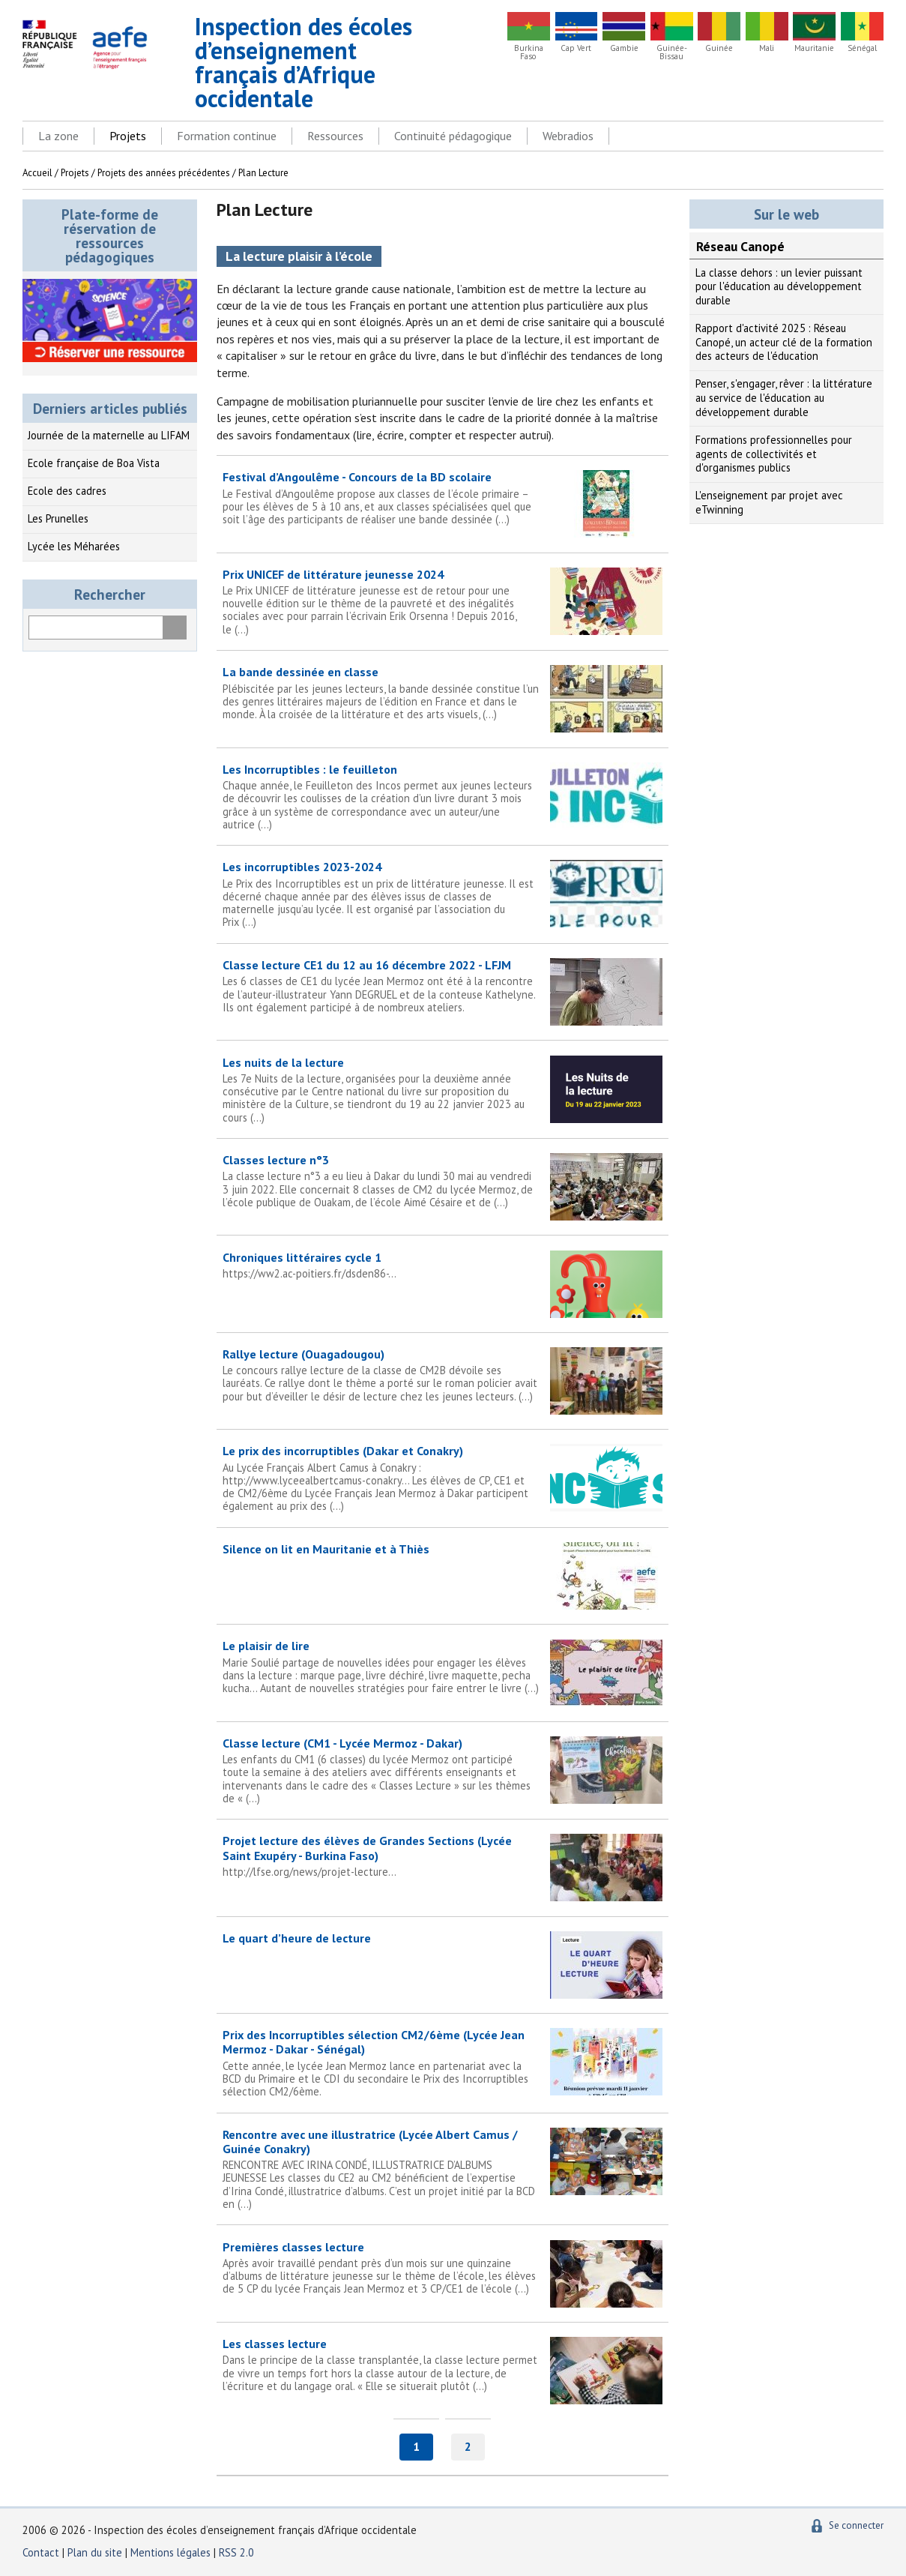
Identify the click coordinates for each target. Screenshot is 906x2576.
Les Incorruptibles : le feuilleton (442, 796)
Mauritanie (814, 48)
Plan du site (96, 2552)
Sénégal (862, 48)
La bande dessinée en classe (442, 692)
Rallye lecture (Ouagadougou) (442, 1374)
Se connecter (856, 2525)
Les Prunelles (58, 518)
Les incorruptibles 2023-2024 (442, 893)
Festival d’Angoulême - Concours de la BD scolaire (442, 497)
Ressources (335, 135)
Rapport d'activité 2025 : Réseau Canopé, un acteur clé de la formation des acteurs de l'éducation (783, 342)
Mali (766, 48)
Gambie (624, 48)
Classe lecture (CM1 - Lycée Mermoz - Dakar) (442, 1770)
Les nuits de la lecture (442, 1089)
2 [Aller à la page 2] (468, 2446)
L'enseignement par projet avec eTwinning (769, 502)
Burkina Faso (528, 52)
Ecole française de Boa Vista (94, 463)
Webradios (568, 135)
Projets (127, 135)
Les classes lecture (442, 2364)
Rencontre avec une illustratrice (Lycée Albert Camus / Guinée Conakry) (442, 2169)
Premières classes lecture (442, 2267)
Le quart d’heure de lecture (297, 1938)
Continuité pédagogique (453, 135)
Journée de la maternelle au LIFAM (109, 435)
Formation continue (227, 135)
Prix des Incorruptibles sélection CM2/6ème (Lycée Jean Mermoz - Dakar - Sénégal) (442, 2062)
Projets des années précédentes (163, 172)
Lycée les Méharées (74, 546)
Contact (40, 2552)
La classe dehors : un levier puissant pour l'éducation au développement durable (779, 286)
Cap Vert (576, 48)
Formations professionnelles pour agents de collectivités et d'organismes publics (773, 454)
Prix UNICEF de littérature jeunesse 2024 (442, 601)
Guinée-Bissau (671, 52)
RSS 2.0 (236, 2552)
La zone (58, 135)
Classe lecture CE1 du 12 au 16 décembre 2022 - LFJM (442, 985)
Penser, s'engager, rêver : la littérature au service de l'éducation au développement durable (783, 397)
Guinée (719, 48)
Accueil (37, 172)
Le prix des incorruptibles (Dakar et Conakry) (442, 1477)
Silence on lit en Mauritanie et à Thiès (326, 1548)
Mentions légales (170, 2552)
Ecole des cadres (67, 491)
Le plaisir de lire (442, 1666)
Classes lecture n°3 (442, 1180)
